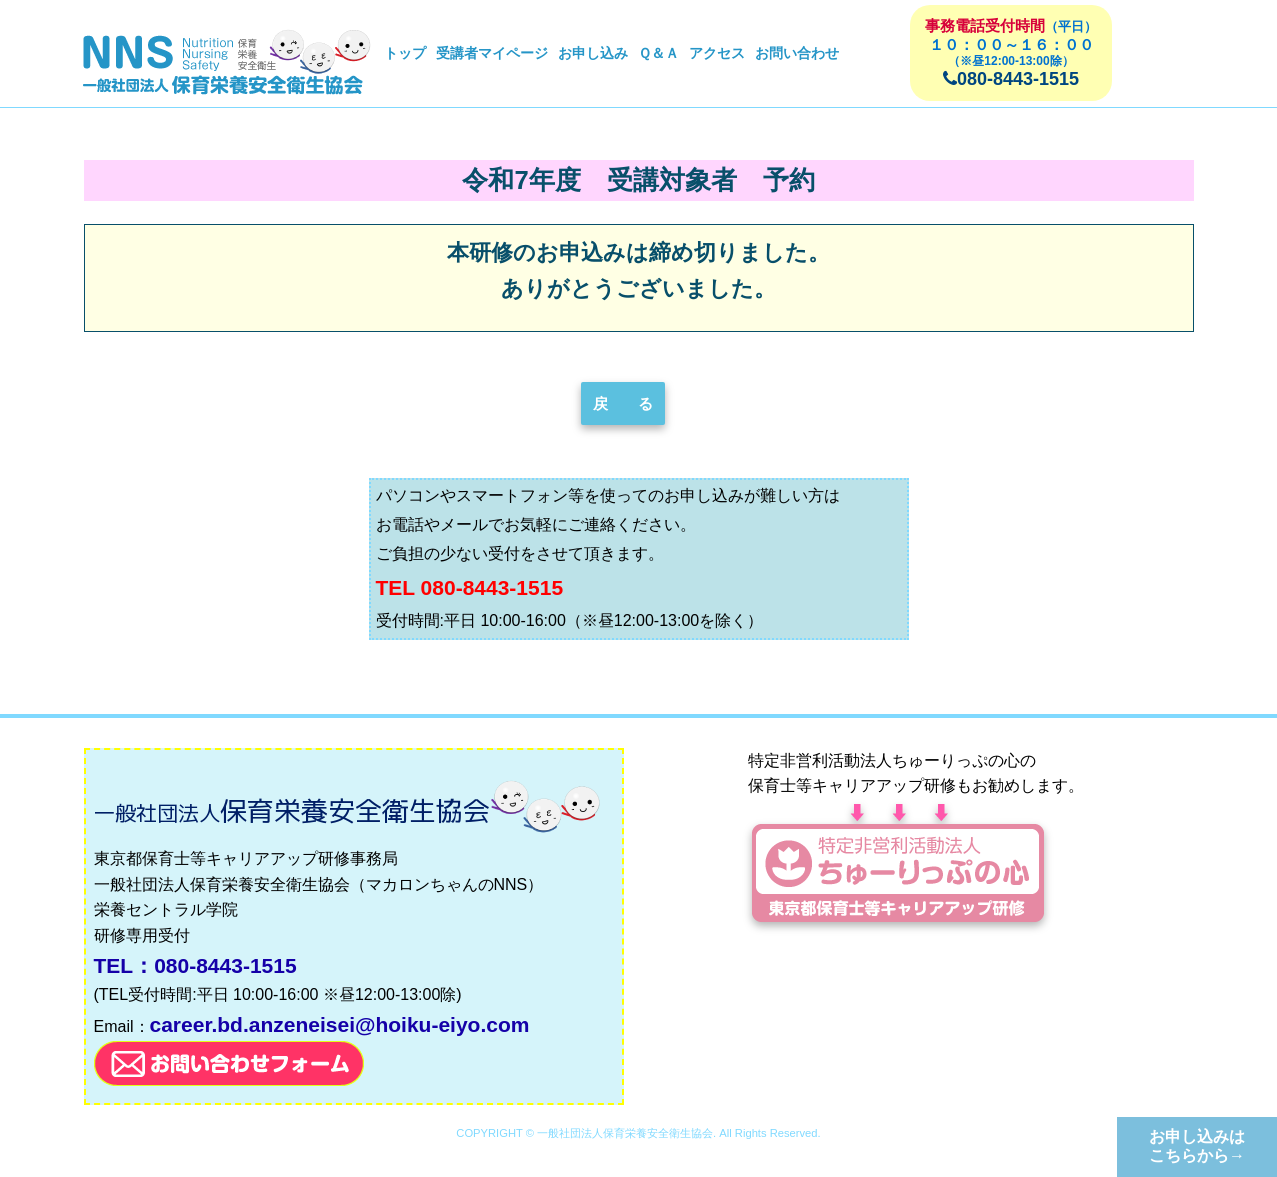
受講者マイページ (492, 53)
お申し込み (593, 53)
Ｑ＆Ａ (658, 53)
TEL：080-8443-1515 (195, 965)
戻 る (623, 403)
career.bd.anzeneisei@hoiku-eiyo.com (340, 1024)
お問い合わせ (797, 53)
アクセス (717, 53)
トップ (405, 53)
